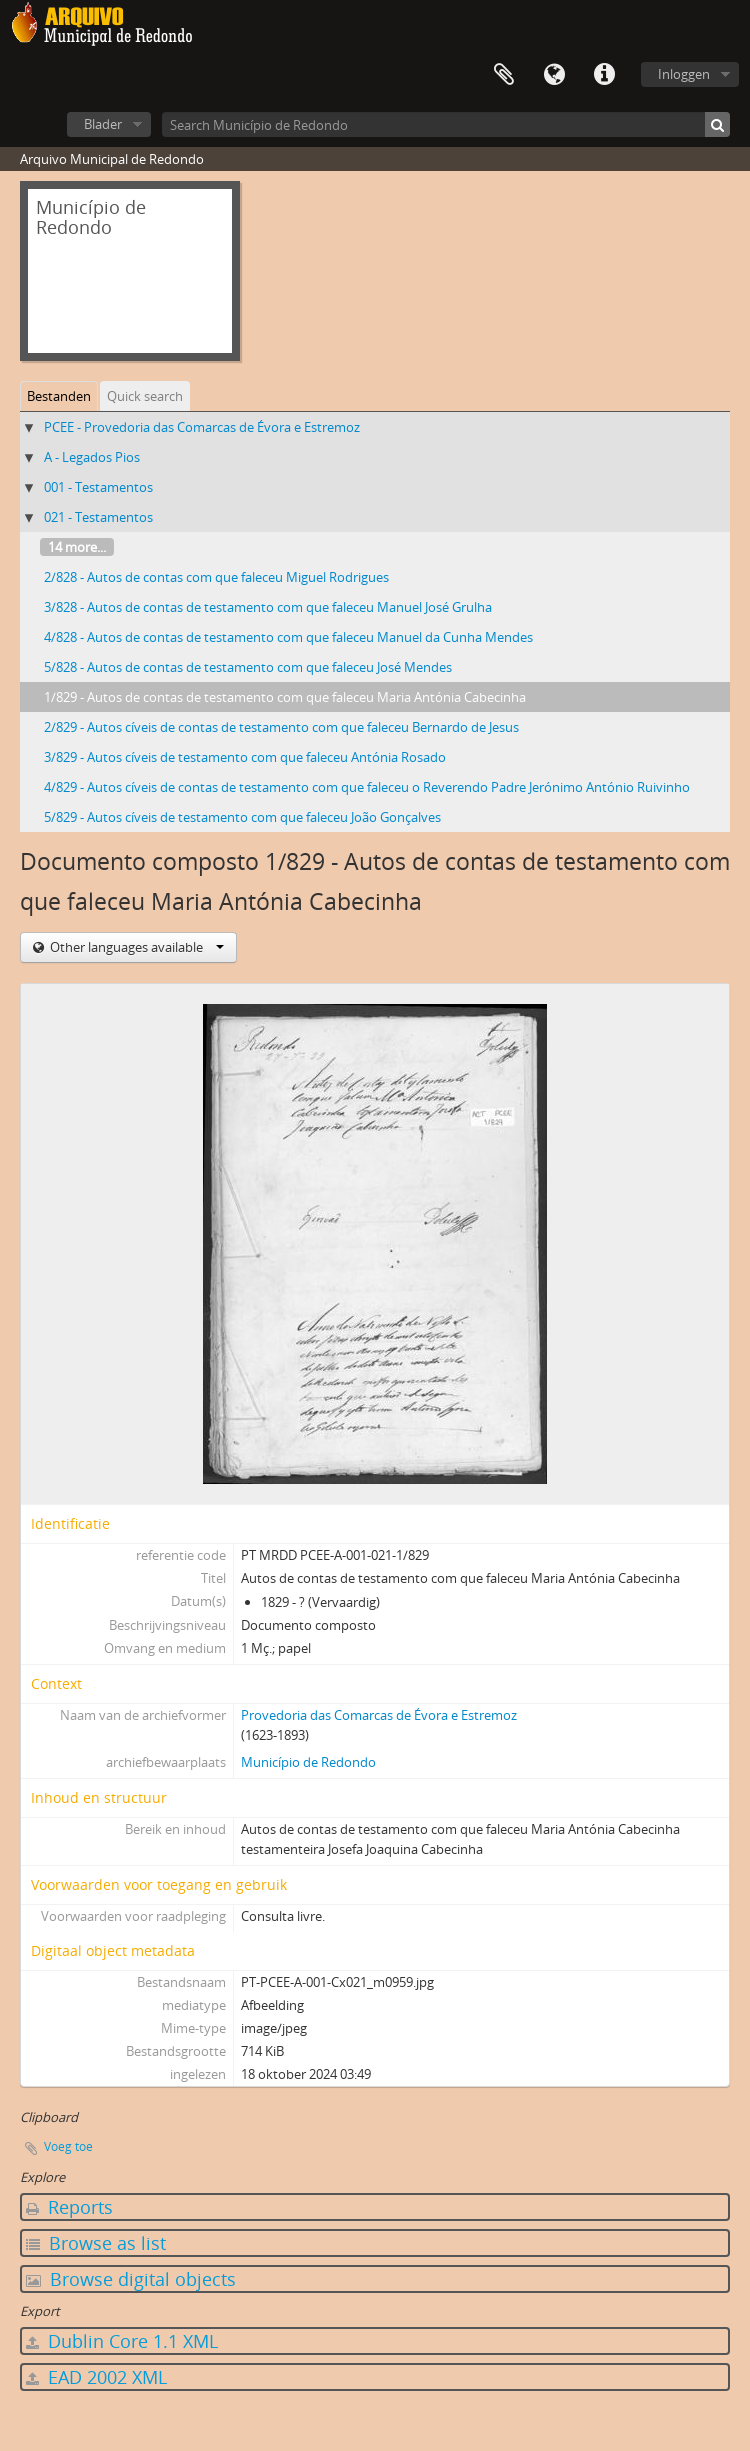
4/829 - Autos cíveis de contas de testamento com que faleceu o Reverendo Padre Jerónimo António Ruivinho (367, 787)
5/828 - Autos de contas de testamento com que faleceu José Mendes (248, 667)
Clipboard (504, 75)
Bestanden (59, 396)
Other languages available (135, 947)
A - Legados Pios (92, 457)
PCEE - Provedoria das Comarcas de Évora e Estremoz (202, 427)
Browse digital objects (131, 2279)
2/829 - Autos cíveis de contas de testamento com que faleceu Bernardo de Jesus (281, 727)
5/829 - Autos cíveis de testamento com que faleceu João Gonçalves (242, 817)
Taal (554, 75)
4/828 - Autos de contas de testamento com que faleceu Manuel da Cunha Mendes (288, 637)
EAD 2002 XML (96, 2377)
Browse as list (96, 2243)
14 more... (77, 547)
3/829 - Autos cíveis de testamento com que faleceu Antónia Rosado (245, 757)
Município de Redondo (308, 1762)
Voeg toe (68, 2146)
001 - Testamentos (98, 487)
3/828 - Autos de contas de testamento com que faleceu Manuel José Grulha (268, 607)
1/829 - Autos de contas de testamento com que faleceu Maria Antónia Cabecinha (285, 697)
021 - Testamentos (98, 517)
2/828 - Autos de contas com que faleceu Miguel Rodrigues (216, 577)
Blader (103, 124)
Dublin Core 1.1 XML (122, 2341)
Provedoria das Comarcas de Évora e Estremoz (379, 1715)
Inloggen (684, 74)
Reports (69, 2207)
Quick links (604, 75)
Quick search (145, 396)
